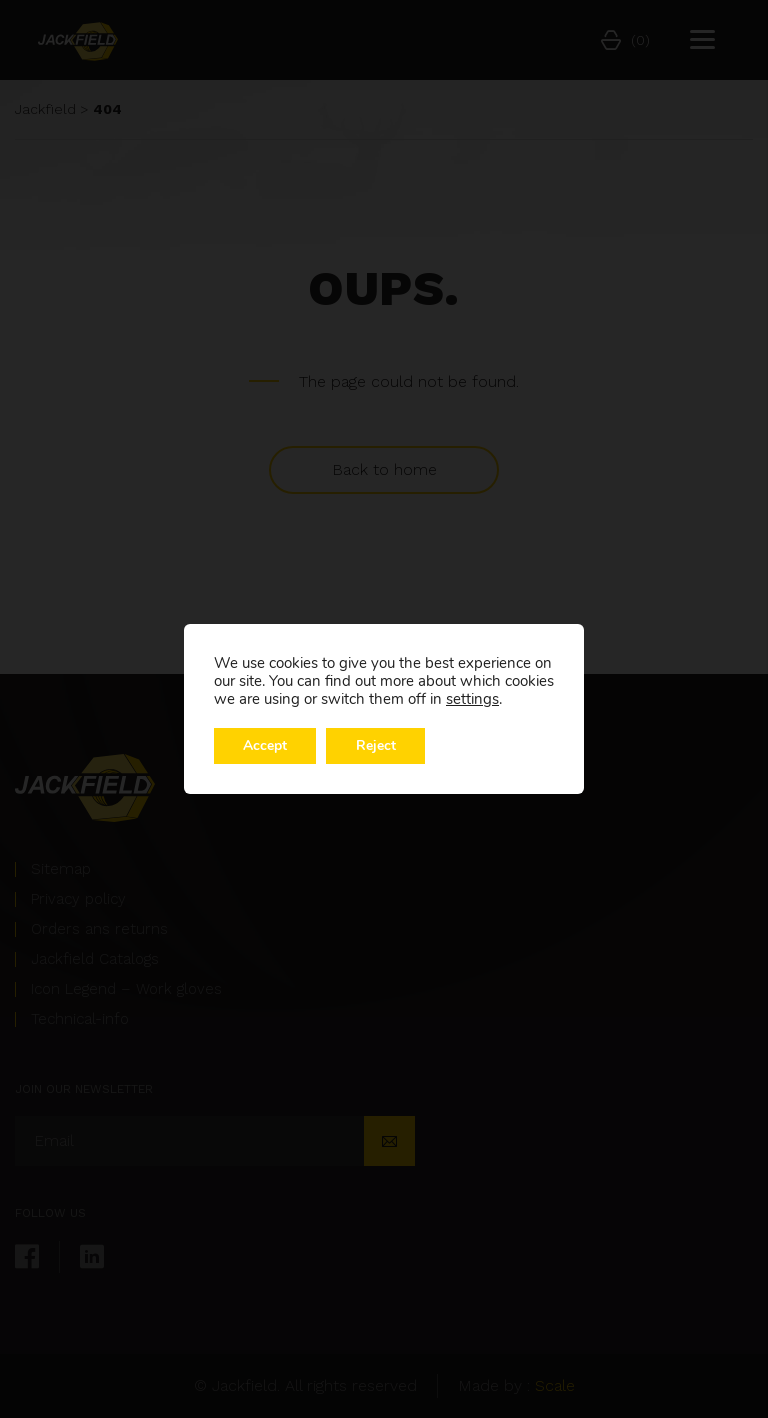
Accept (266, 745)
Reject (378, 745)
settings (472, 699)
